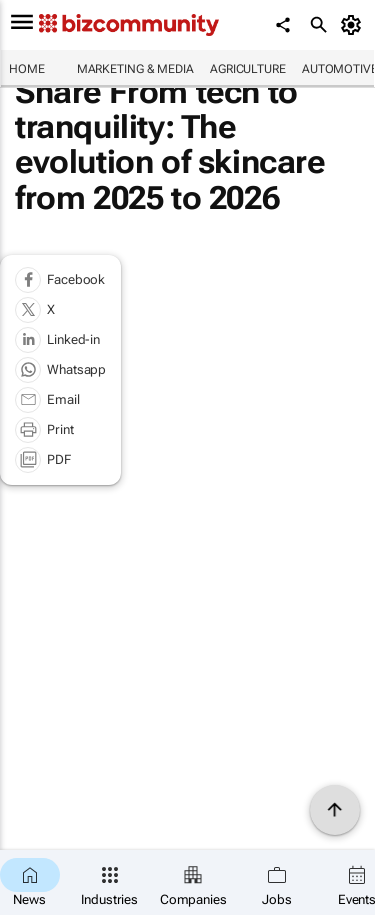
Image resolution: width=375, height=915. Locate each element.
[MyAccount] (354, 25)
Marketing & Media (135, 69)
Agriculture (248, 69)
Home (27, 69)
